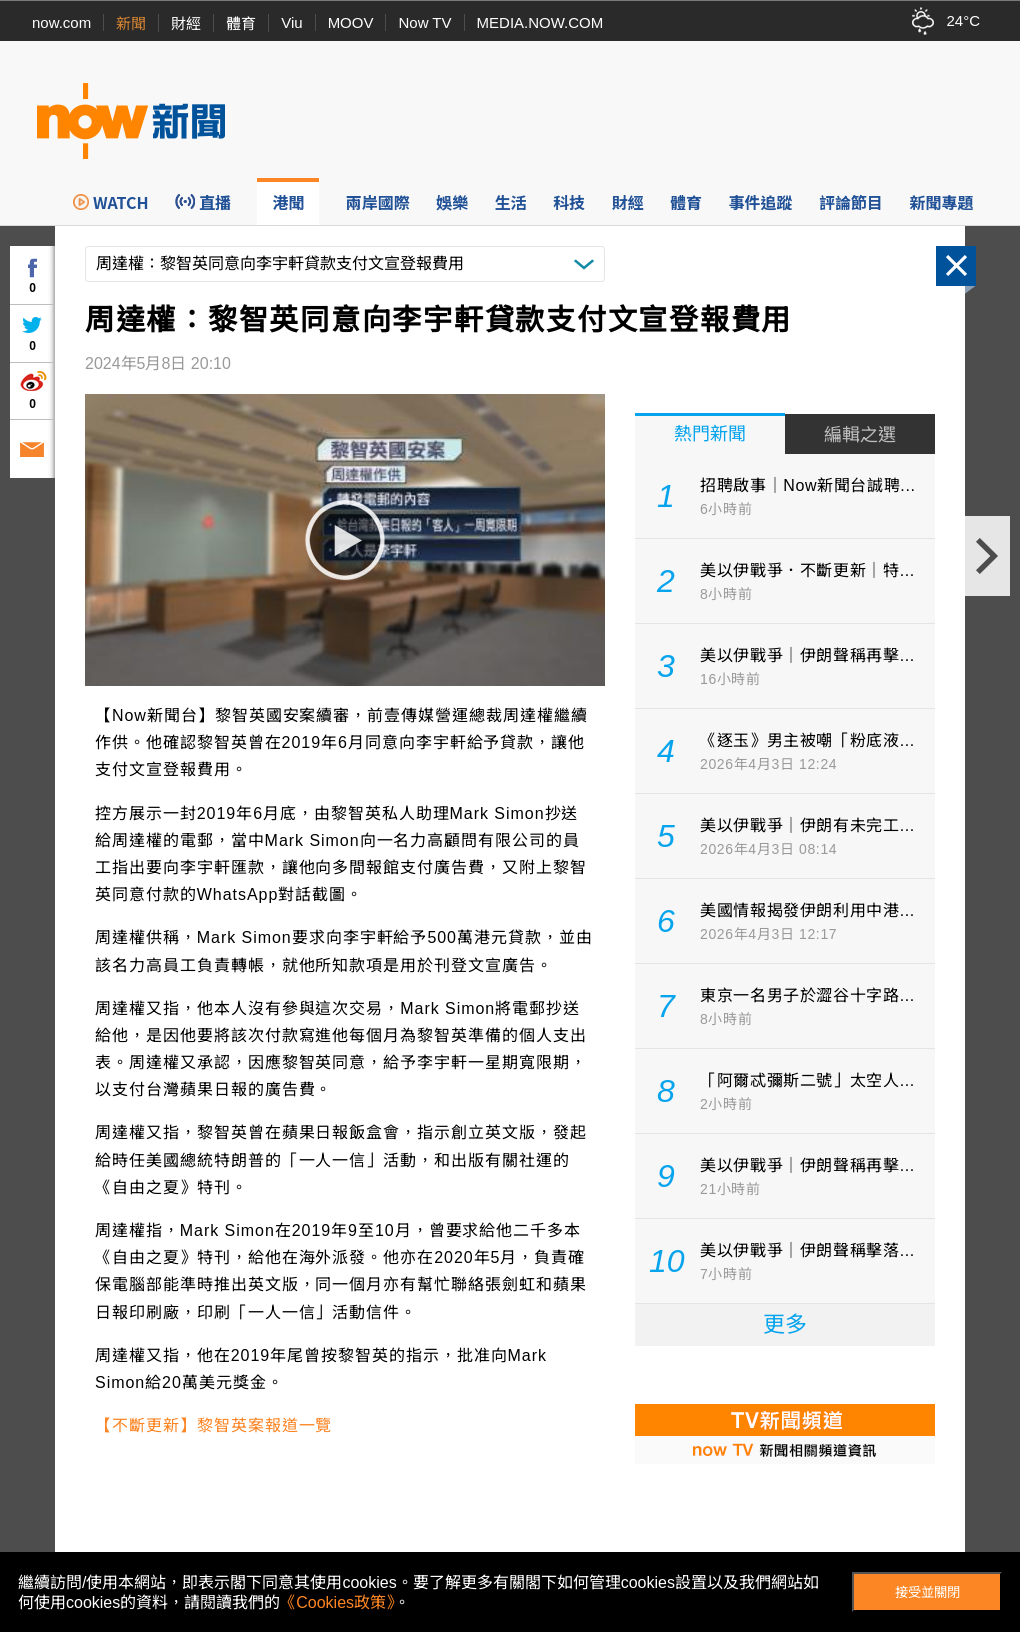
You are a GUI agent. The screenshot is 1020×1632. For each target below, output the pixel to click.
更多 (785, 1324)
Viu (291, 22)
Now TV (424, 22)
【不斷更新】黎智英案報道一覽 (213, 1425)
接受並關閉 (927, 1592)
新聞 (131, 23)
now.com (61, 22)
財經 (186, 23)
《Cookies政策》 (337, 1602)
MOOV (351, 22)
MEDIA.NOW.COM (540, 22)
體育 (241, 23)
